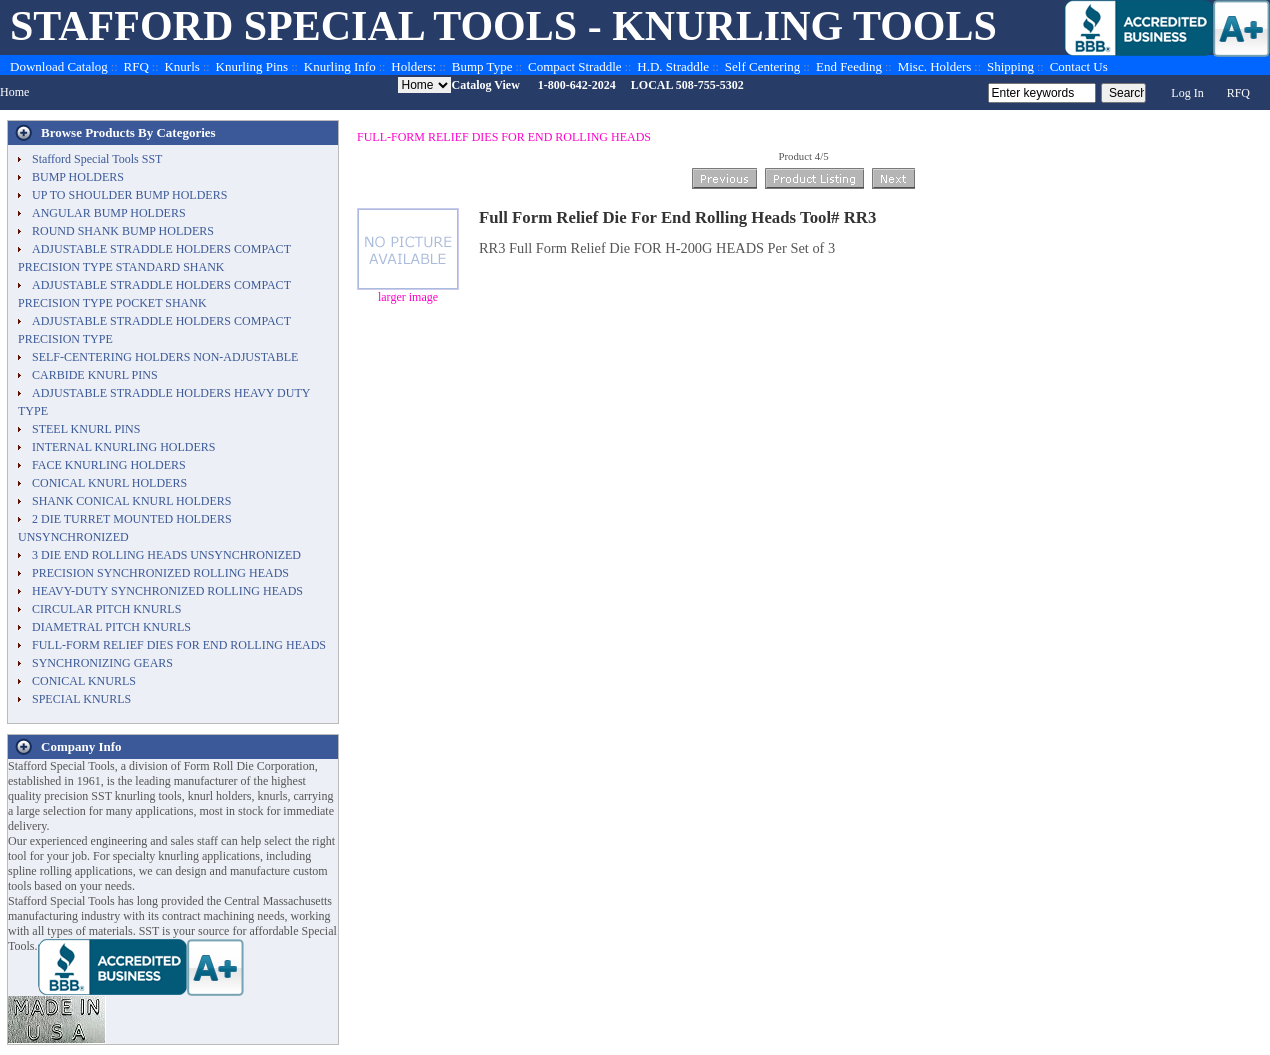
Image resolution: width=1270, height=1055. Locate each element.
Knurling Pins (252, 66)
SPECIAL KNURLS (81, 699)
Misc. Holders (935, 66)
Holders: (413, 66)
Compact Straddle (575, 66)
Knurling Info (340, 66)
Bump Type (482, 66)
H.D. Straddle (673, 66)
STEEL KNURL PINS (86, 429)
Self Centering (762, 66)
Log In (1187, 93)
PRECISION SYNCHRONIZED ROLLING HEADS (160, 573)
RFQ (136, 66)
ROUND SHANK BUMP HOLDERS (123, 231)
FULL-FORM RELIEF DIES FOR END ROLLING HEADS (504, 137)
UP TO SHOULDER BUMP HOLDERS (129, 195)
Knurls (181, 66)
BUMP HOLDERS (78, 177)
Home (14, 92)
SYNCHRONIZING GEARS (102, 663)
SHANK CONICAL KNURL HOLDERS (131, 501)
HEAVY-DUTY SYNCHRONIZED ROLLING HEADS (167, 591)
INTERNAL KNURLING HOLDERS (124, 447)
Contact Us (1079, 66)
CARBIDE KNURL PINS (95, 375)
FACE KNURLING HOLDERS (109, 465)
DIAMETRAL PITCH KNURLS (111, 627)
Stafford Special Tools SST (97, 159)
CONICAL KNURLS (84, 681)
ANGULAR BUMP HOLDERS (109, 213)
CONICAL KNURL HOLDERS (109, 483)
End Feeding (849, 66)
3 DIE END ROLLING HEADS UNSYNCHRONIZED (166, 555)
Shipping (1010, 66)
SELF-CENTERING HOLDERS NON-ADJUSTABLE (165, 357)
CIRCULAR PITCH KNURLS (106, 609)
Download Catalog (59, 66)
